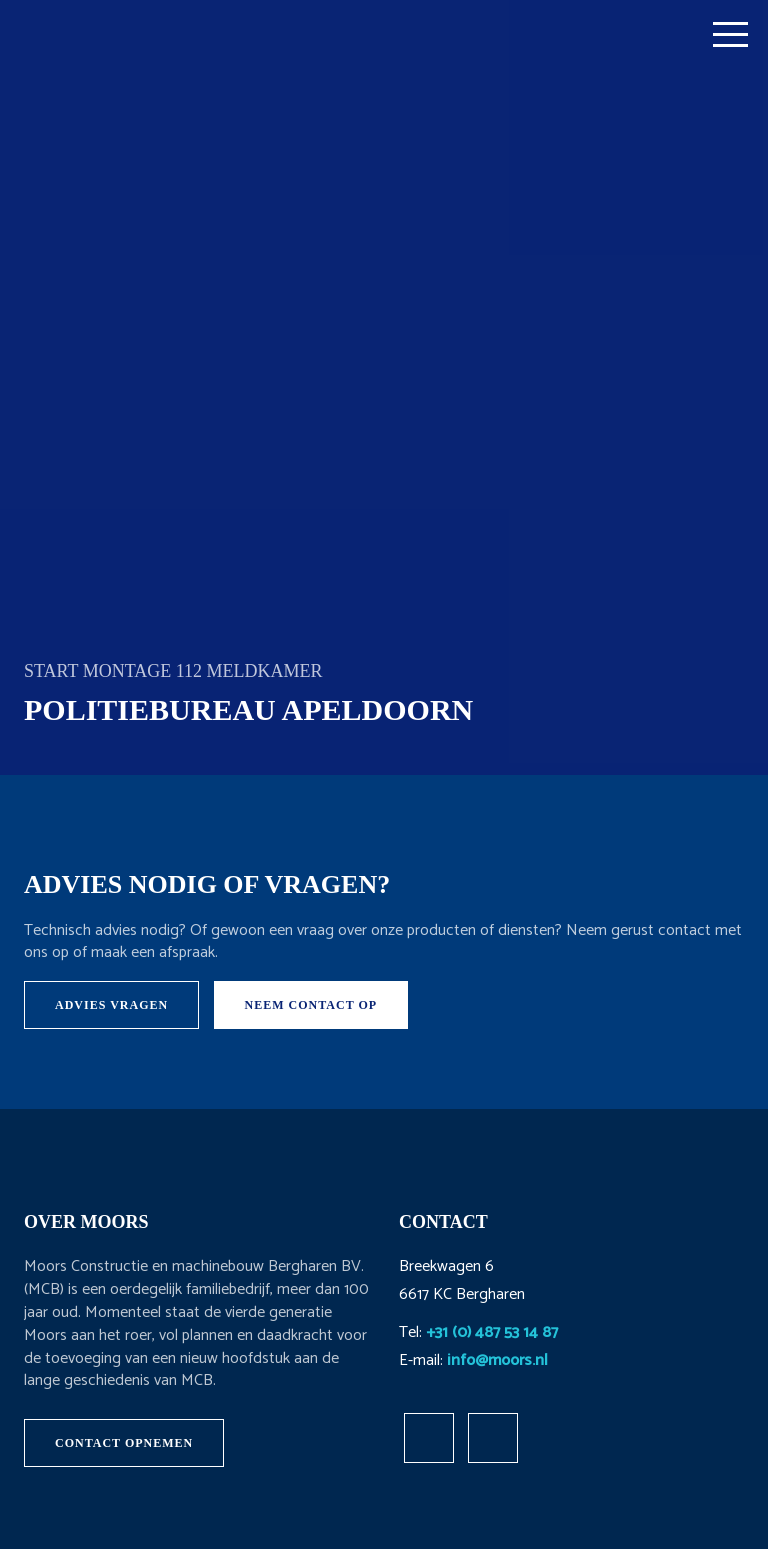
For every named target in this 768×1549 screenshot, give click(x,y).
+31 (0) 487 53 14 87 (492, 1332)
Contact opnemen (124, 1443)
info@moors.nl (497, 1360)
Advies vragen (111, 1005)
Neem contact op (311, 1005)
